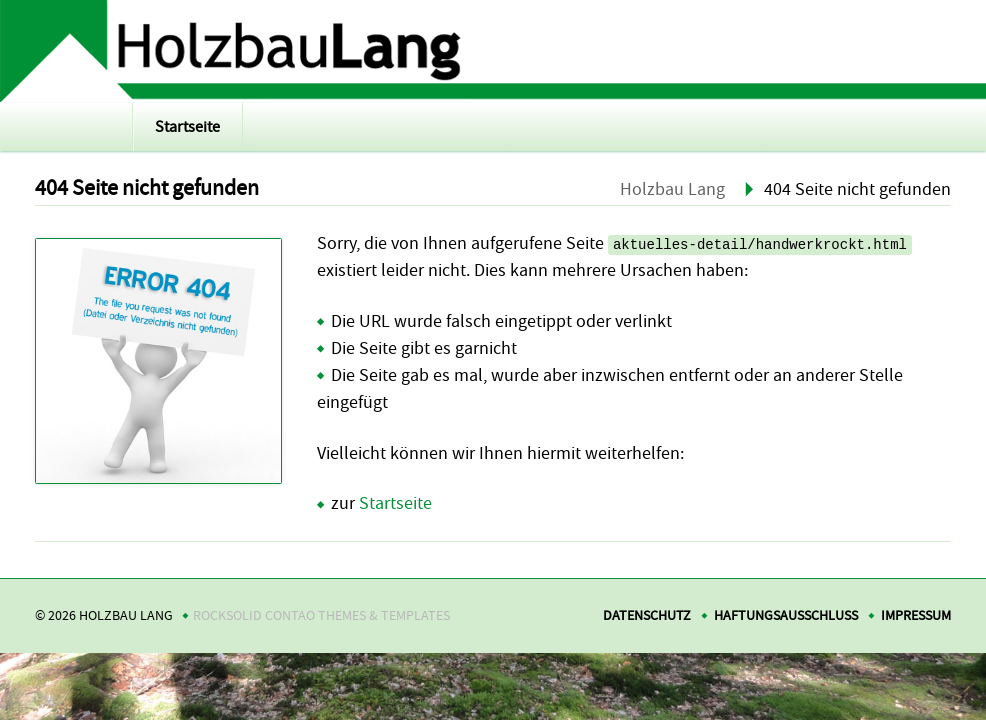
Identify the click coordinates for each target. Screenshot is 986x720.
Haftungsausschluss (786, 615)
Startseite (187, 127)
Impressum (916, 615)
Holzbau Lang (672, 189)
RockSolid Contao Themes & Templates (321, 615)
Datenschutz (647, 615)
